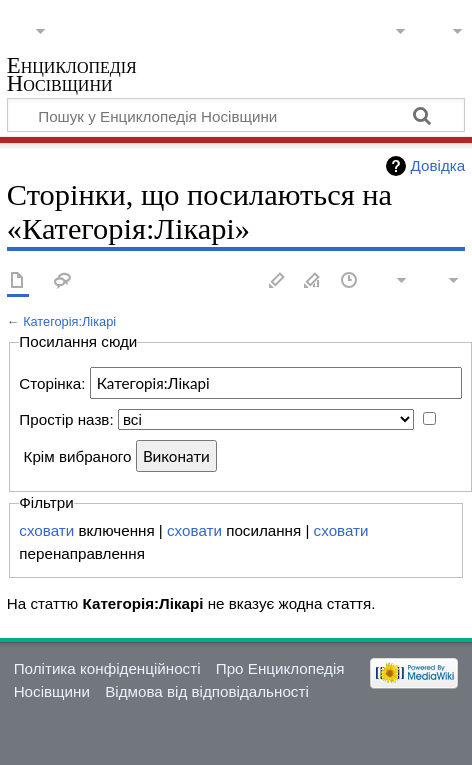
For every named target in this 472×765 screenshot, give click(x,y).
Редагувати (277, 281)
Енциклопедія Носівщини (72, 76)
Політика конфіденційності (107, 668)
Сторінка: (52, 383)
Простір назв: (66, 419)
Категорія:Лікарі (69, 321)
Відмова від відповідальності (207, 691)
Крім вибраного (78, 456)
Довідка (438, 165)
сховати (46, 530)
